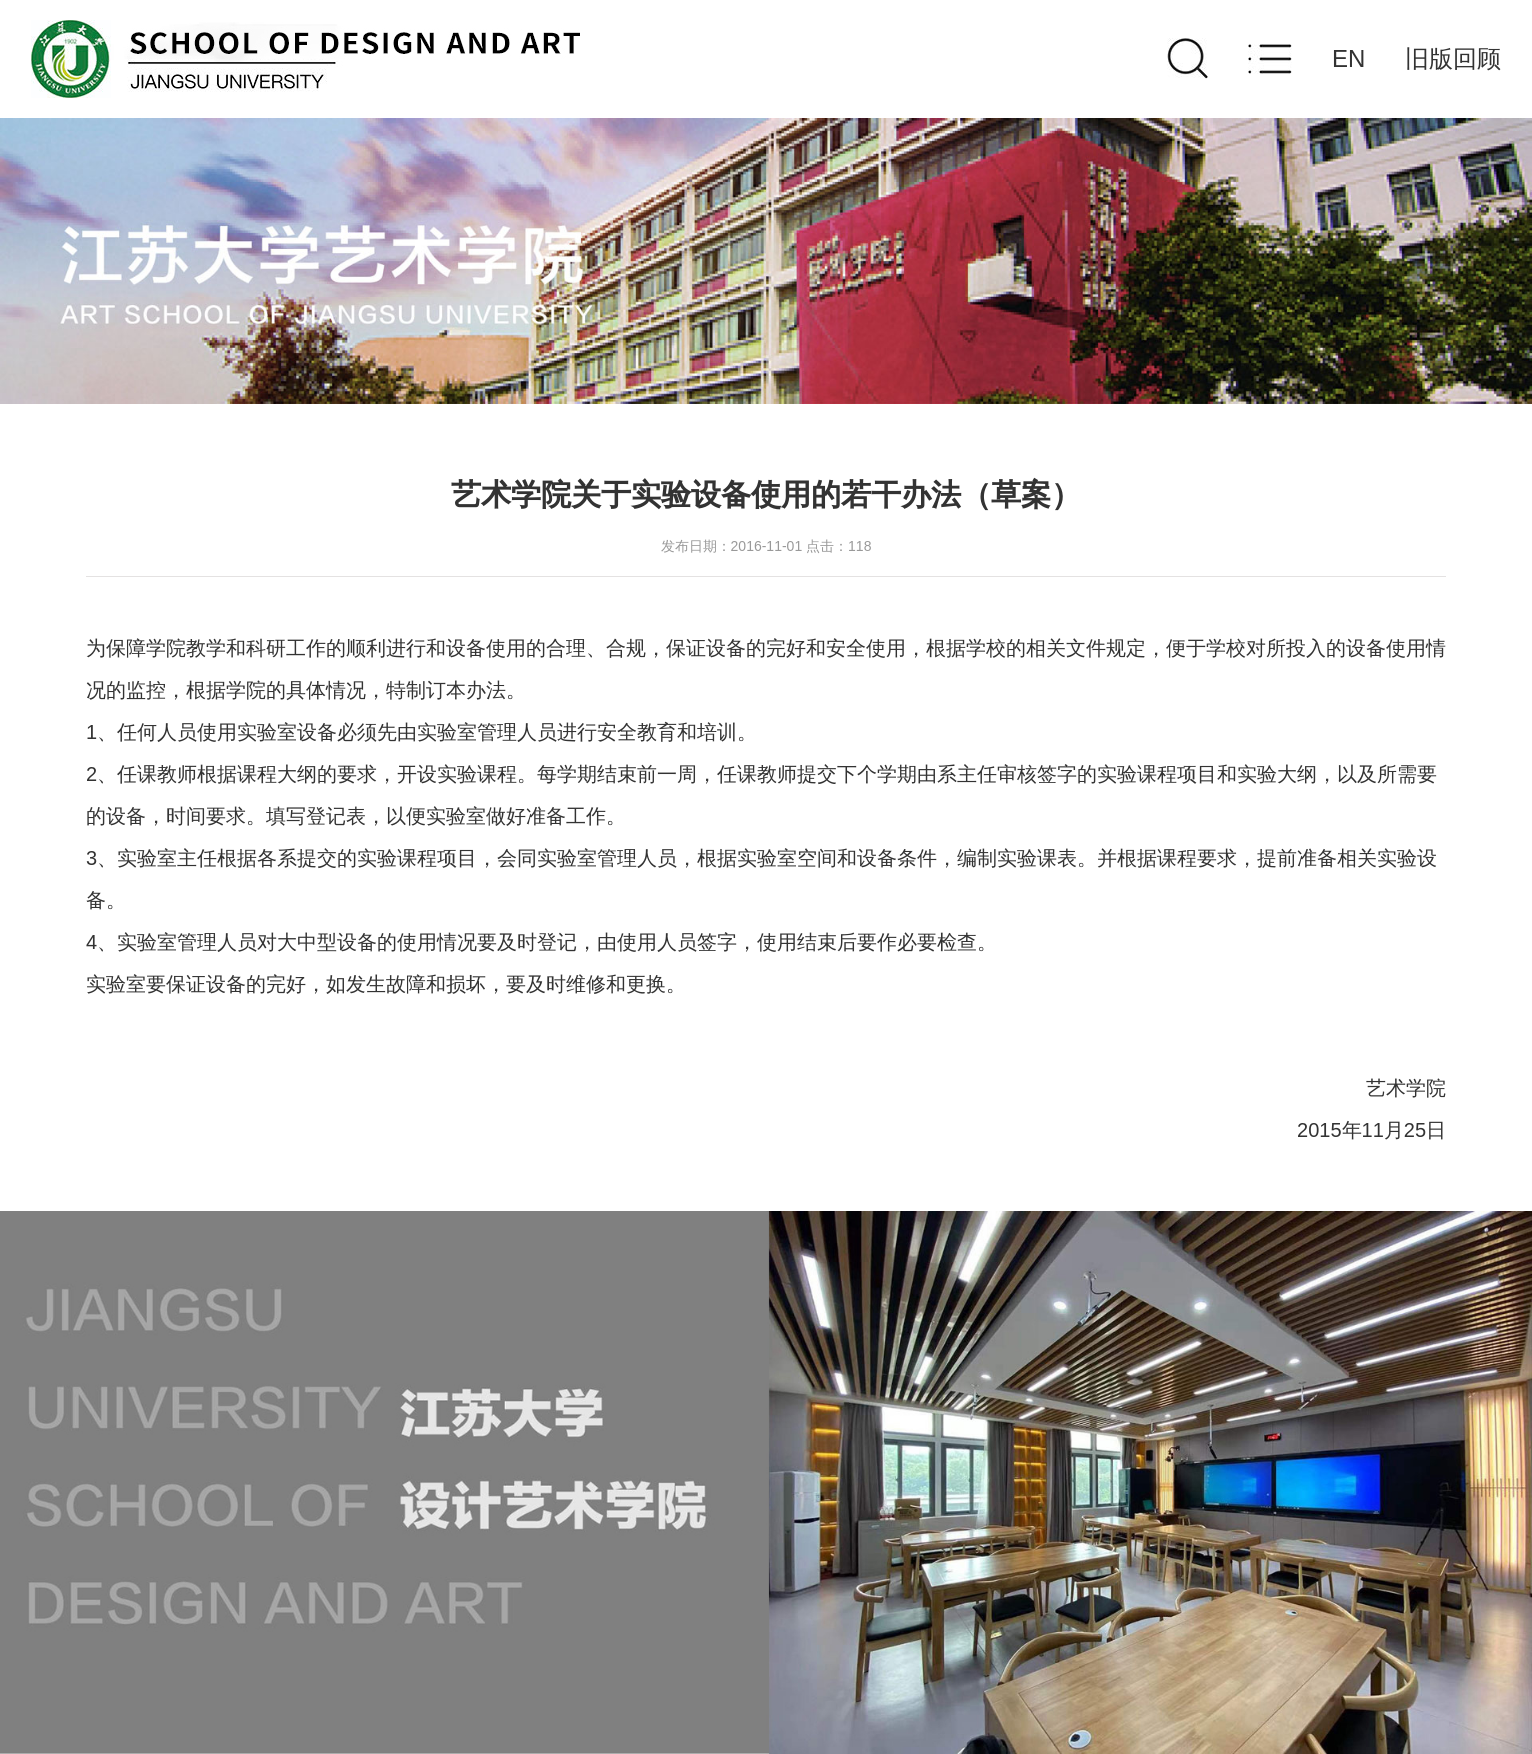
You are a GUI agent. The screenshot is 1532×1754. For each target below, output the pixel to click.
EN (1348, 58)
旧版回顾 (1453, 58)
